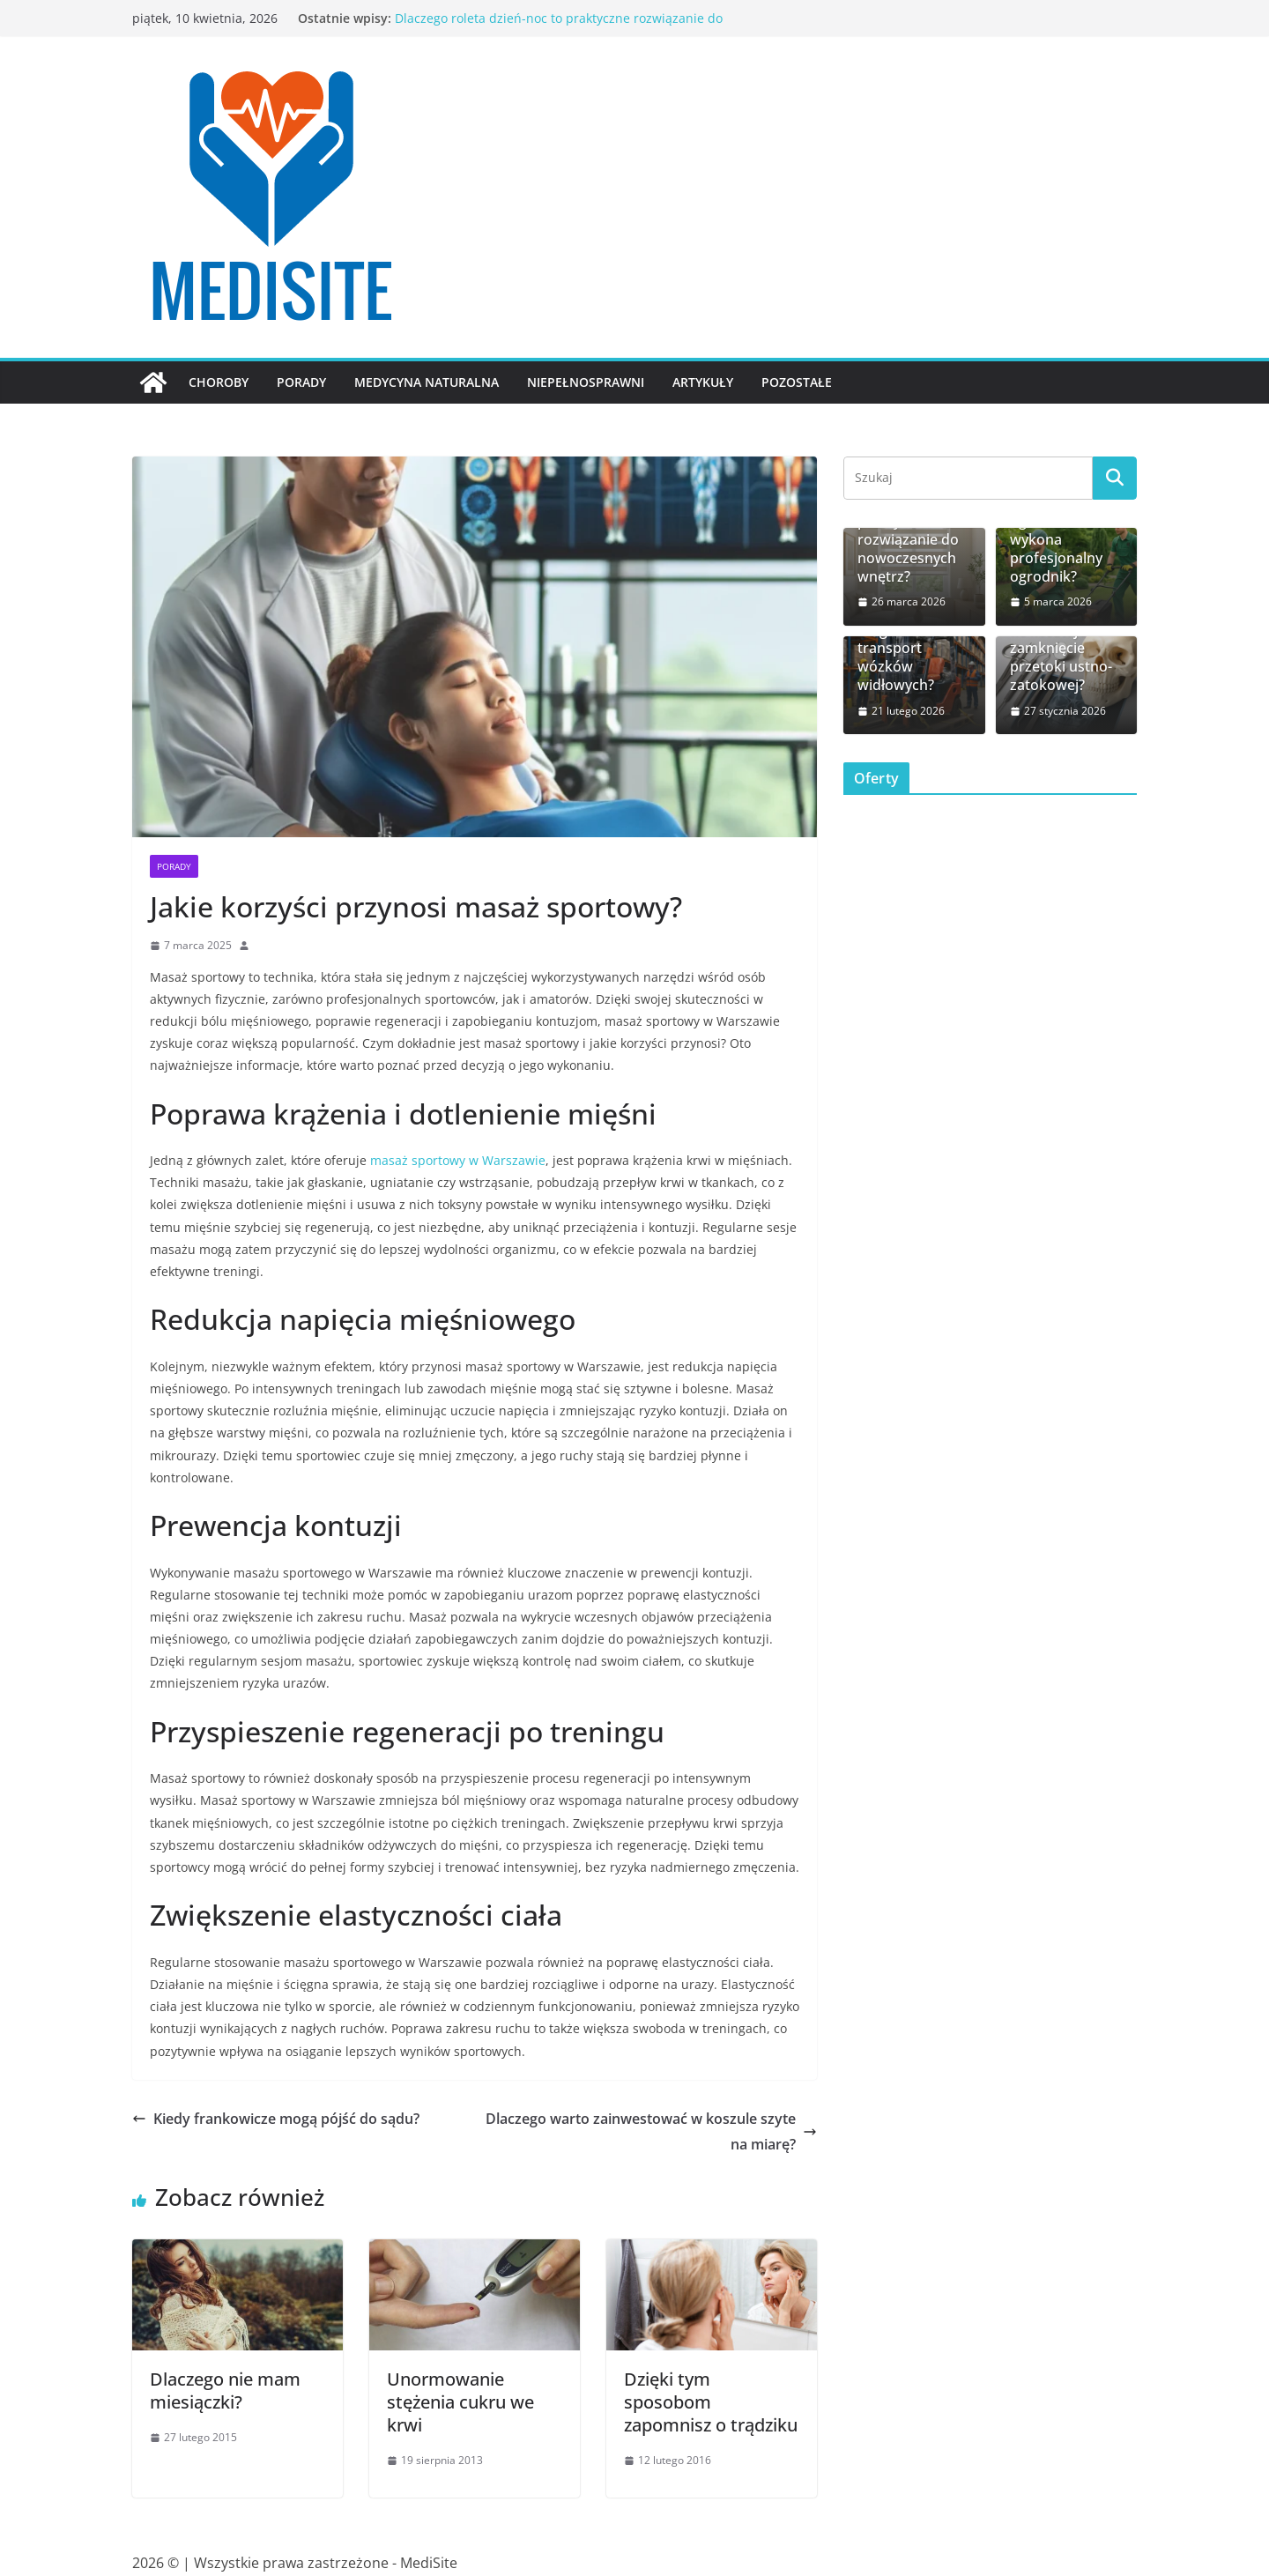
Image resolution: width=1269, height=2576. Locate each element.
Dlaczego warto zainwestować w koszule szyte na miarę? (651, 2131)
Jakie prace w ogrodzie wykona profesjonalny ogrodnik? (1056, 539)
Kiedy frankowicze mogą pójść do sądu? (275, 2118)
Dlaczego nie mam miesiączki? (225, 2390)
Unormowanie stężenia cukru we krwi (460, 2402)
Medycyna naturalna (426, 382)
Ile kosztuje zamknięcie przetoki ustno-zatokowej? (1061, 657)
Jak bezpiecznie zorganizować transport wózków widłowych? (908, 648)
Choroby (219, 382)
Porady (301, 382)
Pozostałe (796, 382)
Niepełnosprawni (585, 382)
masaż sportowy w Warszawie (457, 1160)
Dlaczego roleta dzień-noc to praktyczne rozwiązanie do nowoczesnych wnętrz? (909, 531)
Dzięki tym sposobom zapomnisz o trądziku (711, 2402)
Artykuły (702, 382)
